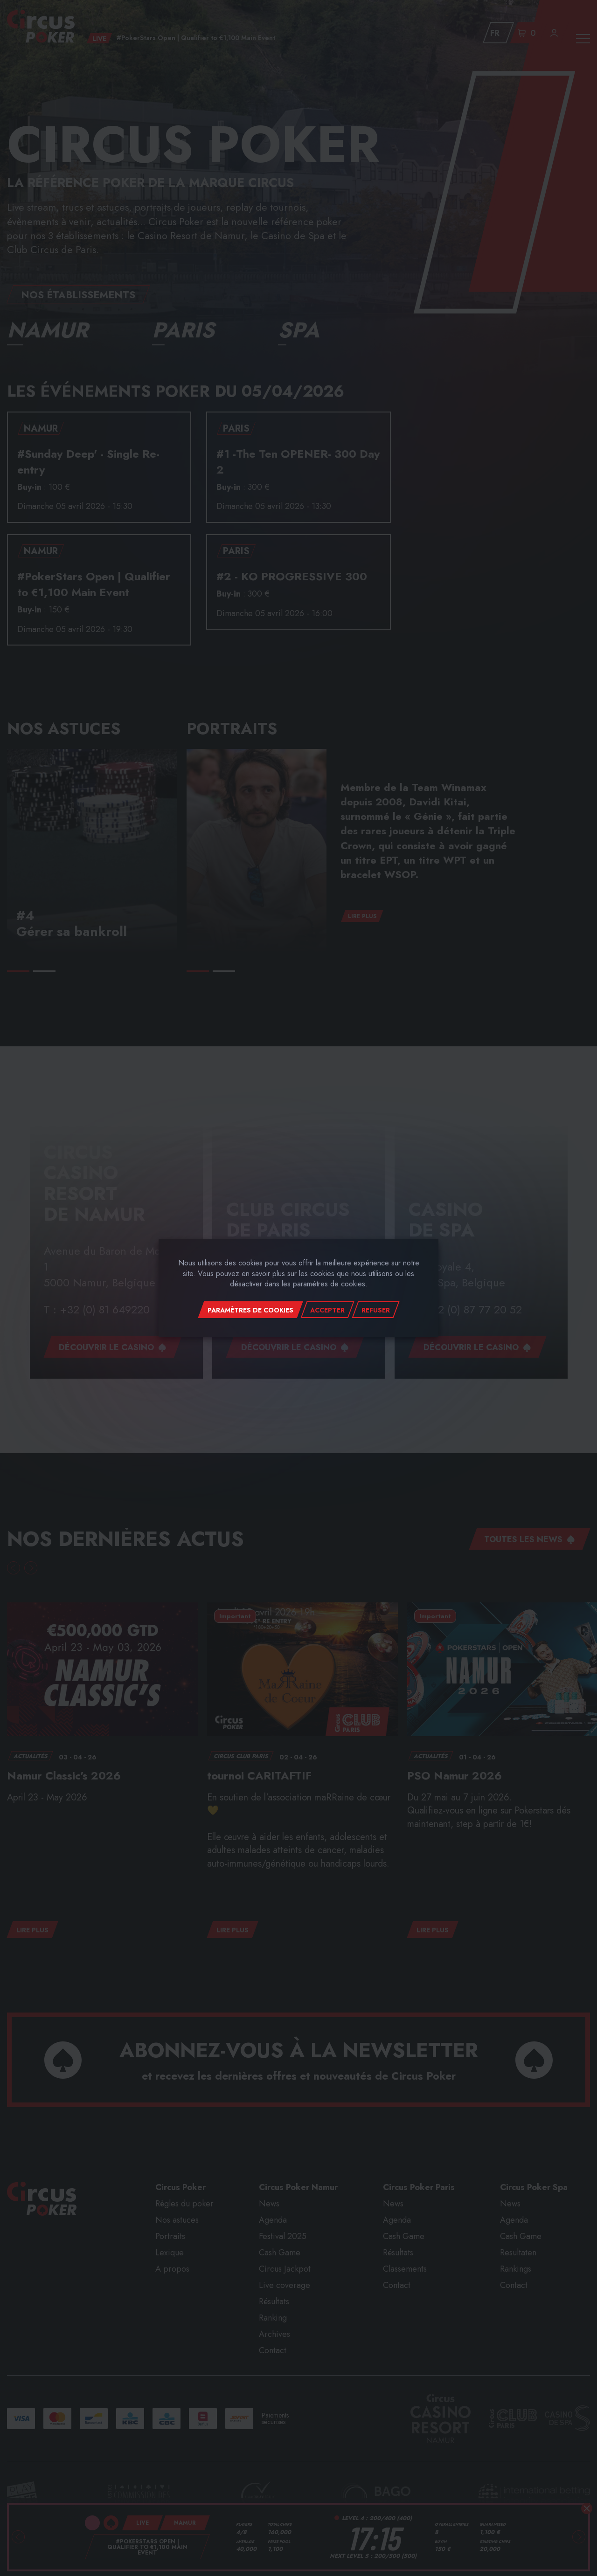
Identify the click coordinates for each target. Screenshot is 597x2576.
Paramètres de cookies (250, 1310)
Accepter (327, 1310)
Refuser (375, 1310)
